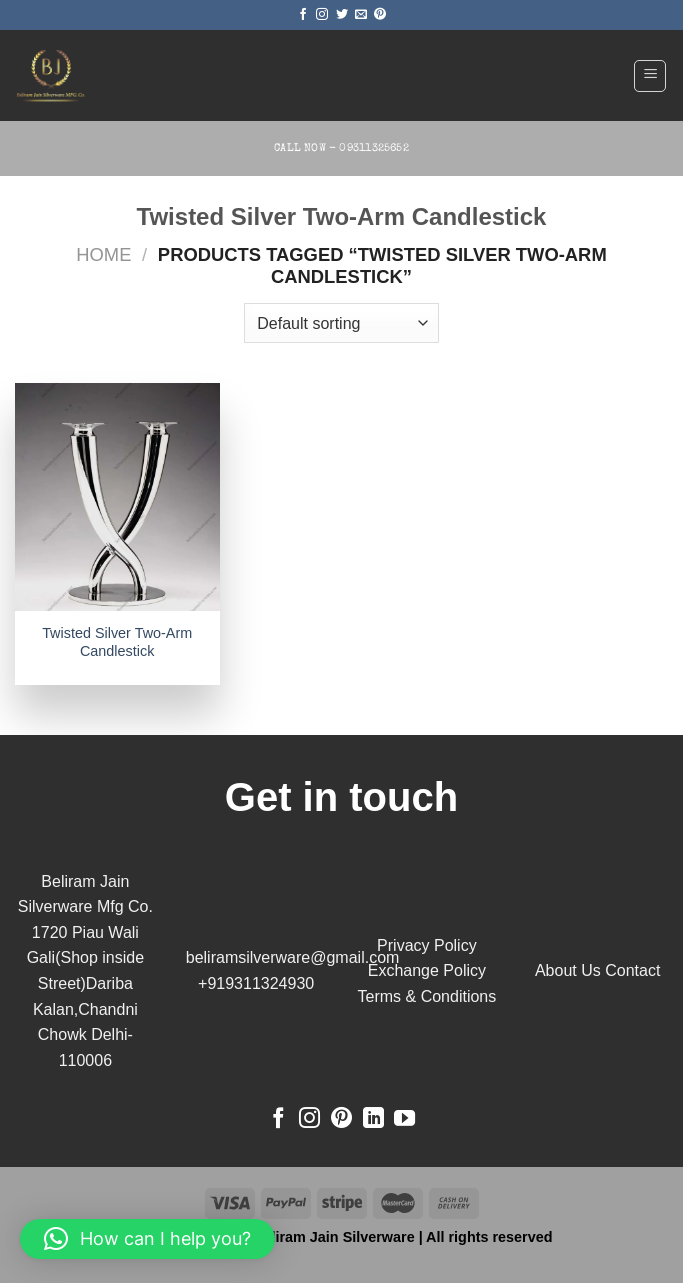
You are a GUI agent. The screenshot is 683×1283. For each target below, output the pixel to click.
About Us (568, 970)
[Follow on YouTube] (404, 1119)
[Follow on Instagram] (322, 15)
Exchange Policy (427, 970)
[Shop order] (341, 323)
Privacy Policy (427, 945)
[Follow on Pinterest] (380, 15)
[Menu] (650, 76)
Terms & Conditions (427, 996)
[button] (147, 1239)
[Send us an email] (361, 15)
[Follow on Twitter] (342, 15)
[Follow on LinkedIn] (373, 1119)
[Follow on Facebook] (303, 15)
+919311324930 (256, 983)
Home (103, 254)
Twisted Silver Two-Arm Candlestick (117, 642)
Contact (632, 970)
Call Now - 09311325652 (341, 148)
